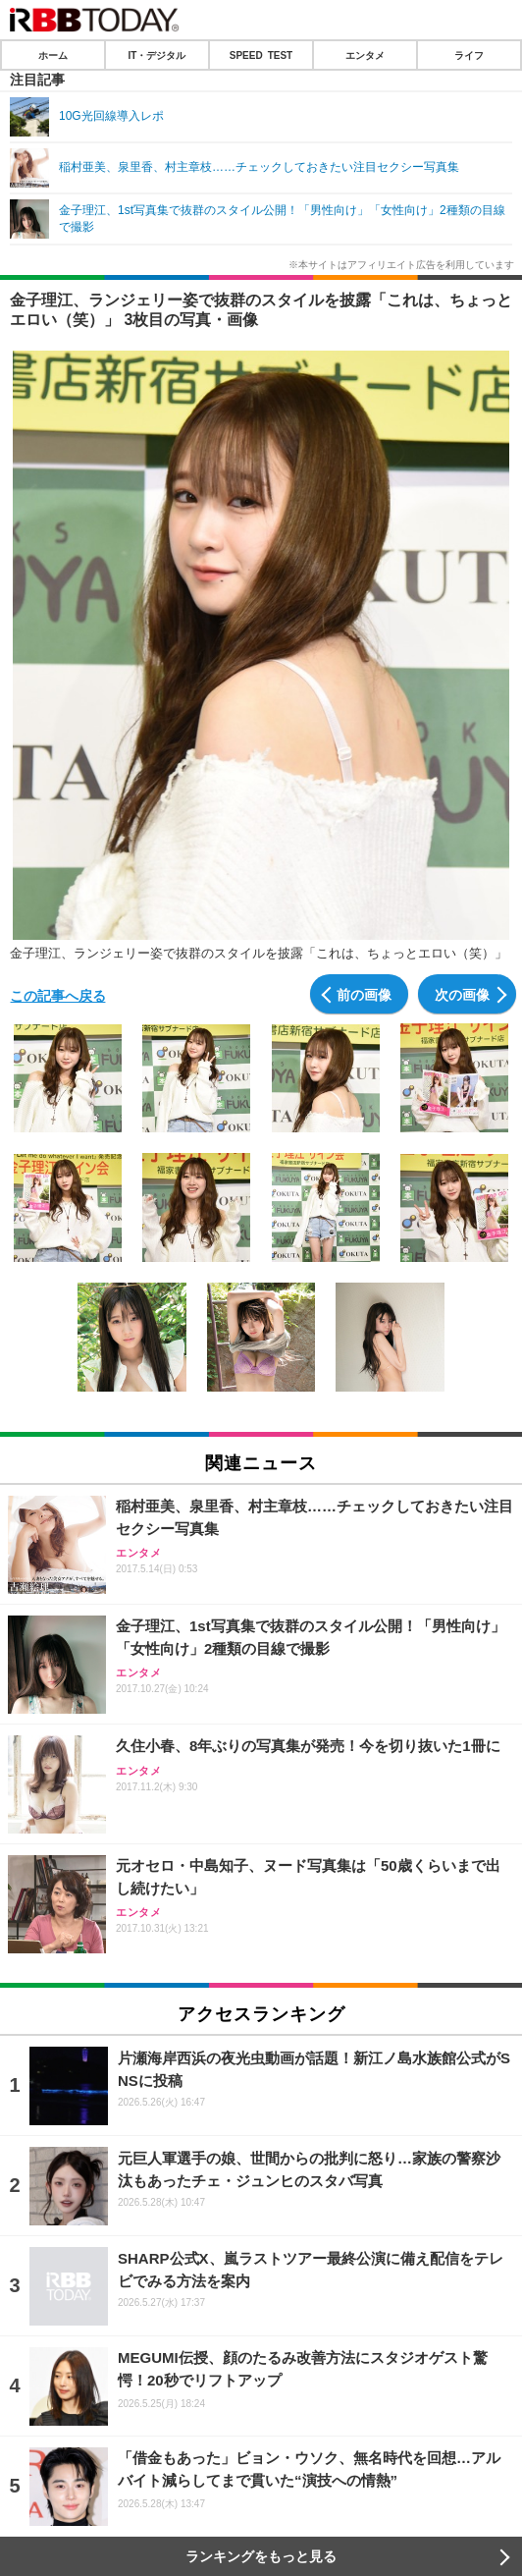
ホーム (53, 55)
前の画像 (364, 994)
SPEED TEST (261, 55)
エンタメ (365, 55)
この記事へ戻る (58, 995)
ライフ (469, 55)
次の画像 (462, 994)
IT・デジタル (157, 55)
